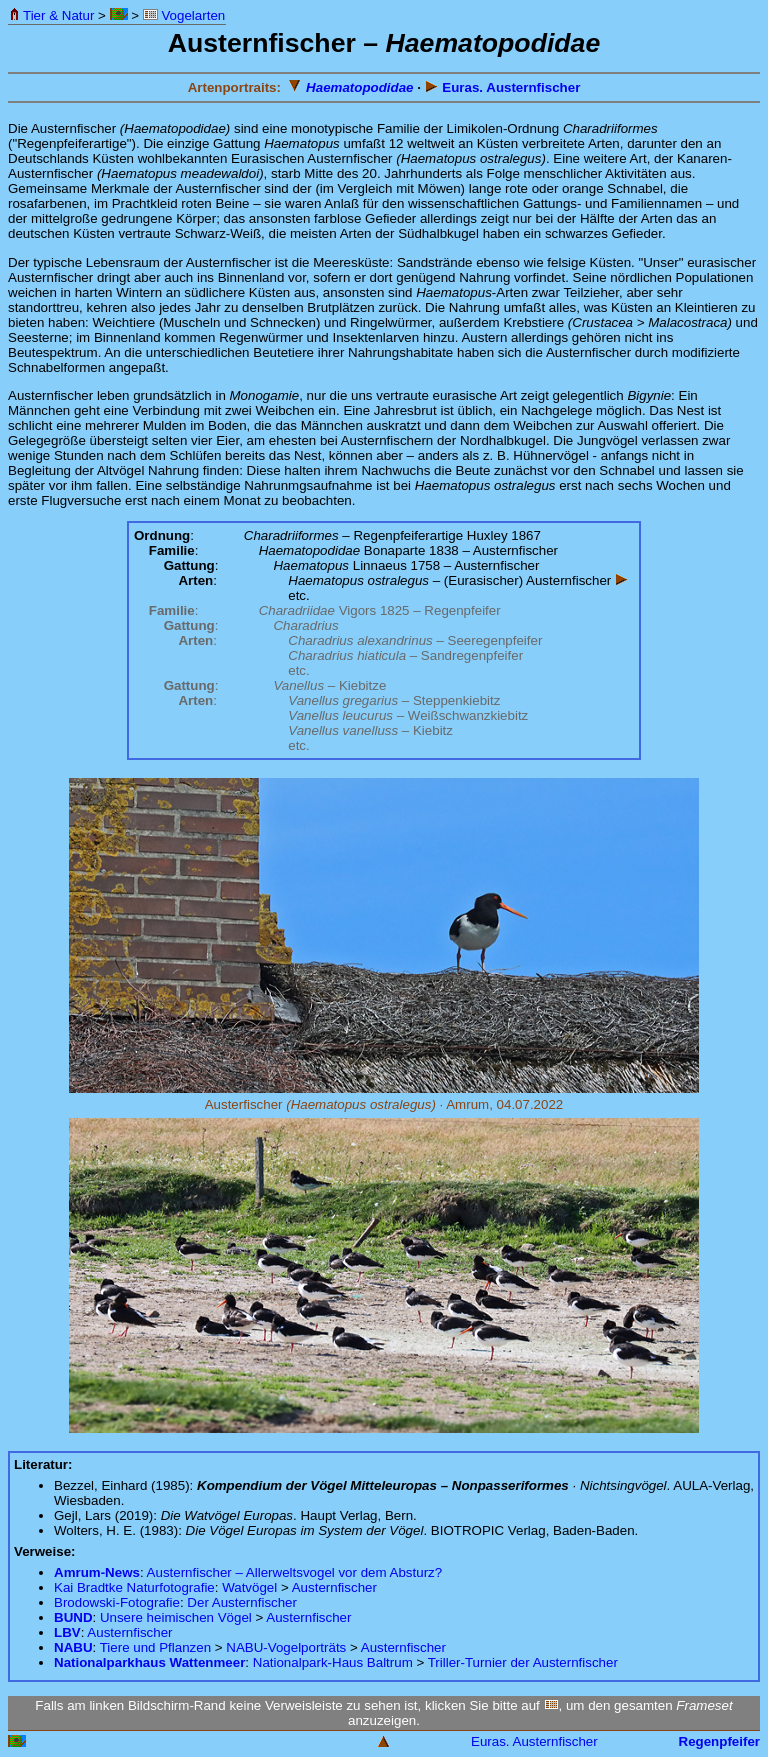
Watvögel (249, 1587)
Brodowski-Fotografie (117, 1602)
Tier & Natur (51, 15)
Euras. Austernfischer (503, 87)
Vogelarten (184, 15)
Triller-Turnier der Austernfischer (523, 1662)
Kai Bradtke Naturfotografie (134, 1587)
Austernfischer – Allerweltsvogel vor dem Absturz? (295, 1572)
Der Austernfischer (242, 1602)
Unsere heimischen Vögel (176, 1617)
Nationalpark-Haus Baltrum (333, 1662)
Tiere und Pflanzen (155, 1647)
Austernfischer (334, 1587)
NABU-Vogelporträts (286, 1647)
